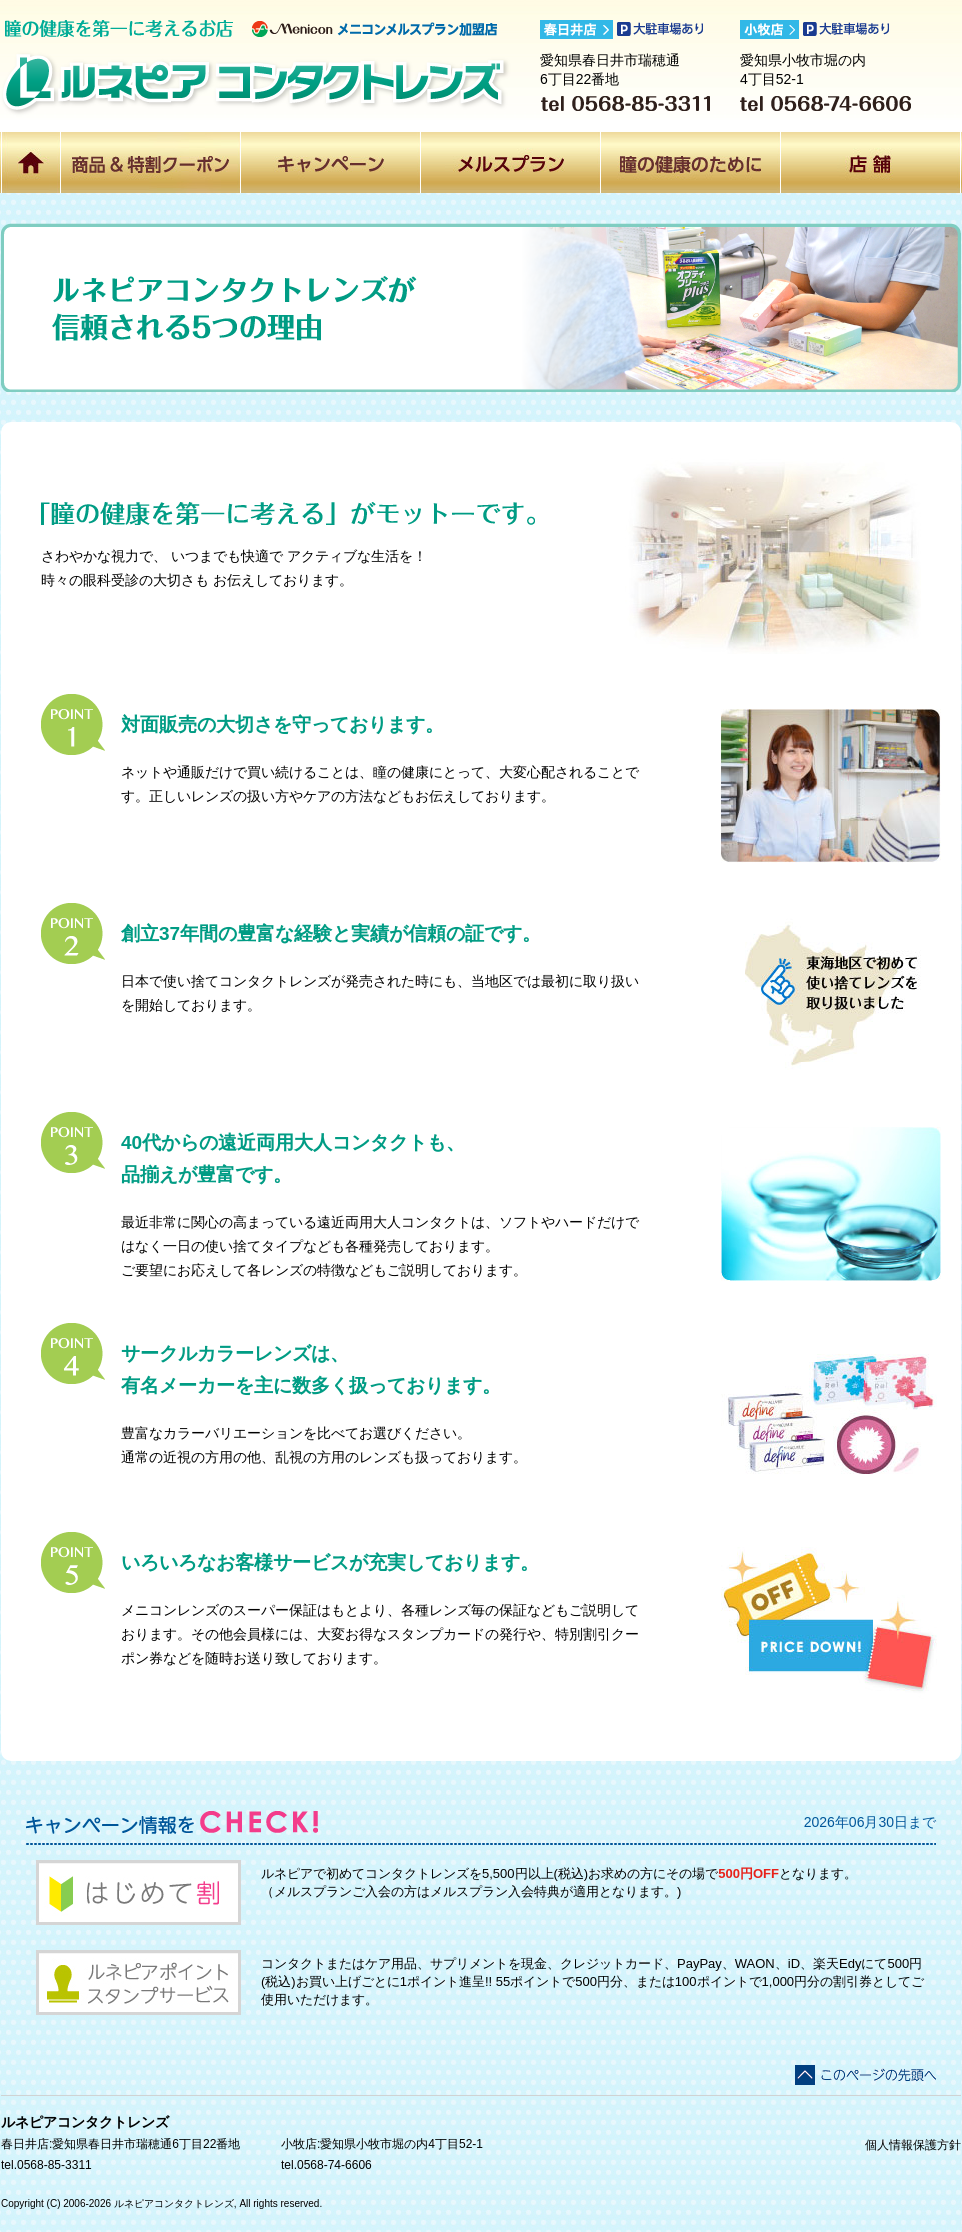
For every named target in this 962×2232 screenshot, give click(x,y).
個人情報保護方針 (913, 2145)
